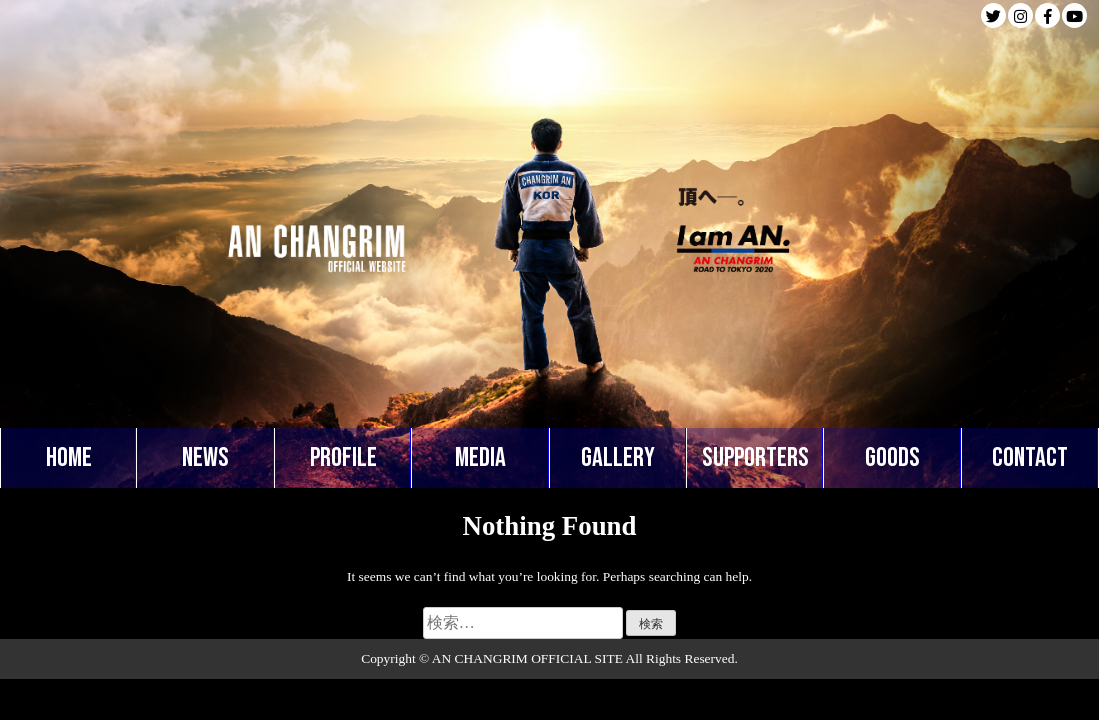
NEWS (205, 458)
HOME (69, 458)
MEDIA (480, 458)
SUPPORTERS (755, 458)
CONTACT (1030, 458)
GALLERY (618, 458)
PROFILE (343, 458)
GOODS (892, 458)
